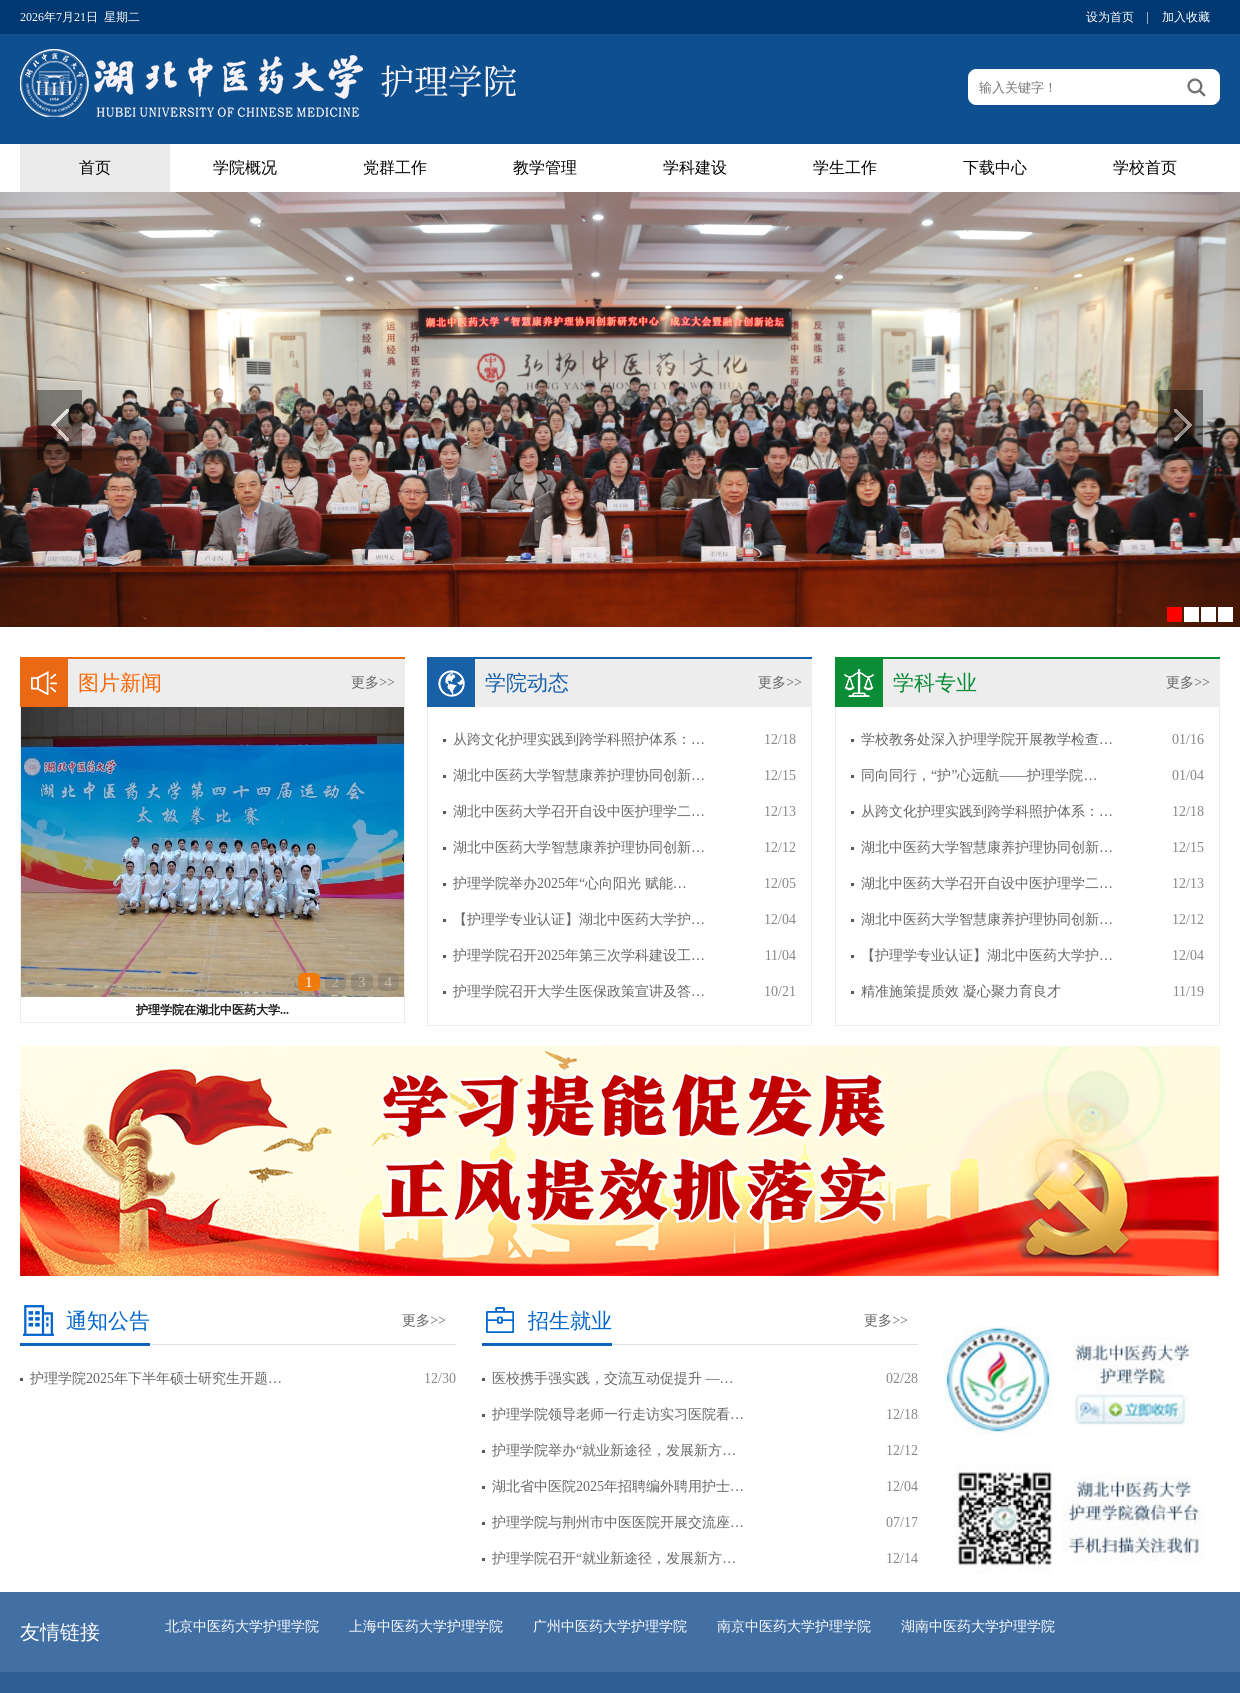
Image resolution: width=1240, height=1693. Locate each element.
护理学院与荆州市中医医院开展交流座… (618, 1522)
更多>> (373, 682)
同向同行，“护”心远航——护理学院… (979, 775)
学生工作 (845, 167)
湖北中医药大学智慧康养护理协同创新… (579, 775)
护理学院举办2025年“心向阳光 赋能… (570, 883)
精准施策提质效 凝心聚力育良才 (961, 991)
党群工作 (395, 167)
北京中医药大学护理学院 (242, 1626)
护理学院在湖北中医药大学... (212, 1010)
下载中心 (995, 167)
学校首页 (1145, 167)
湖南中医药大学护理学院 (978, 1626)
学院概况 (245, 167)
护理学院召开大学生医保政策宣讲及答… (579, 991)
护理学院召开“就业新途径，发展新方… (614, 1558)
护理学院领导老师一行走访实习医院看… (618, 1414)
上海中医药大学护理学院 (426, 1626)
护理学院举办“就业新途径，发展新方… (614, 1450)
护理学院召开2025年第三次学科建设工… (579, 955)
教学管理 (545, 167)
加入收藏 (1186, 17)
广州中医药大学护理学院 (610, 1626)
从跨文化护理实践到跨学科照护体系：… (579, 739)
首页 (95, 167)
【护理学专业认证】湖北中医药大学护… (579, 919)
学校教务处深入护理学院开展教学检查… (987, 739)
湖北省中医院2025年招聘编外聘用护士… (618, 1486)
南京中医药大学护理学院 (794, 1626)
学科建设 (695, 167)
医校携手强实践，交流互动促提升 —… (613, 1378)
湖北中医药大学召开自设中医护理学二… (579, 811)
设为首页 (1110, 17)
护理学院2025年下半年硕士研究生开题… (156, 1378)
